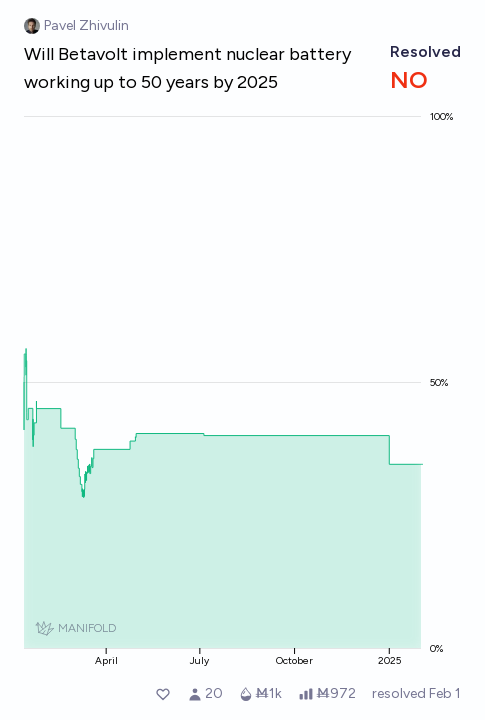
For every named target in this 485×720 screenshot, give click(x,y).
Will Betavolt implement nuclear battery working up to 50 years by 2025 (187, 68)
